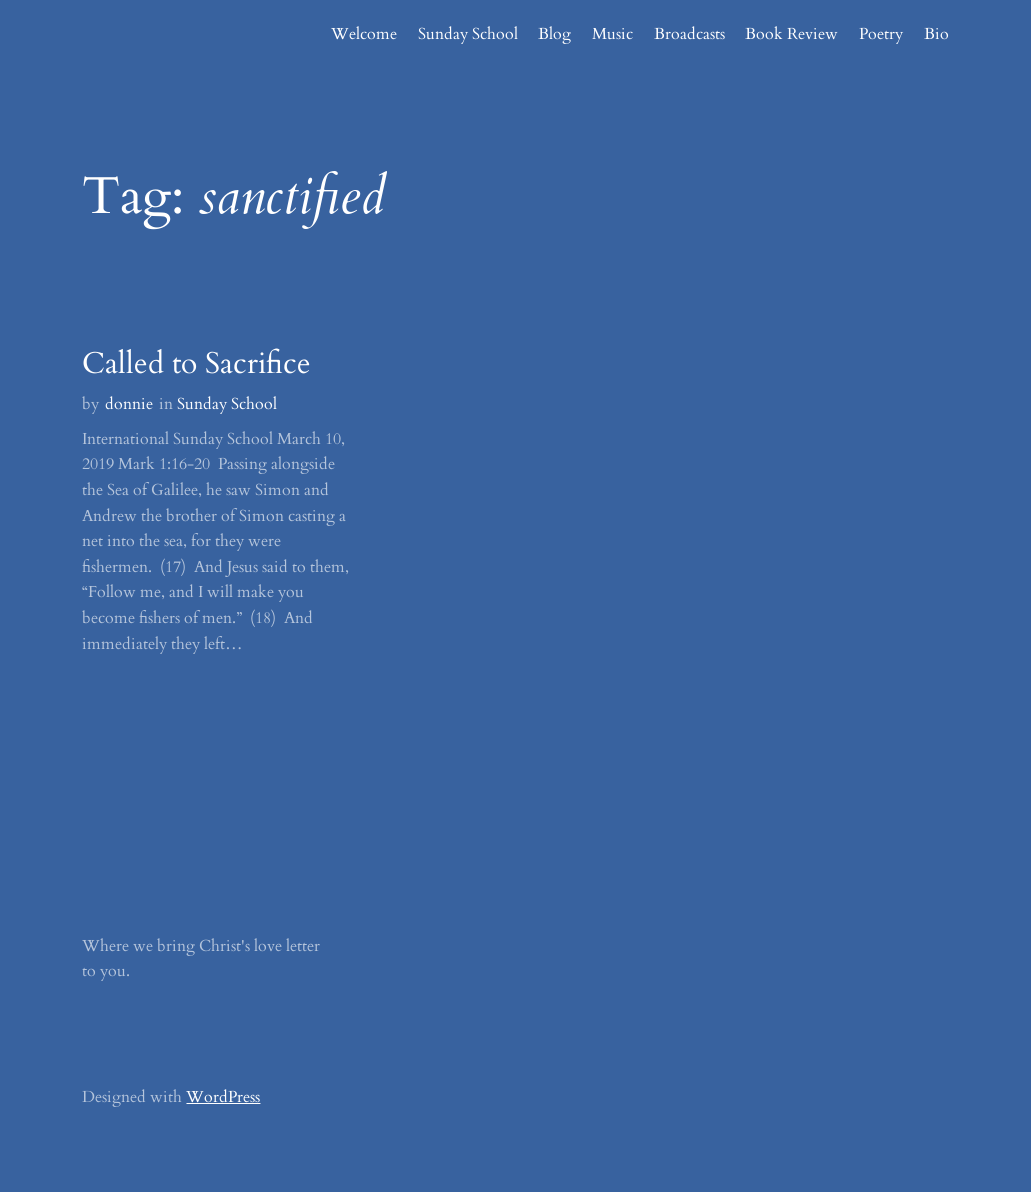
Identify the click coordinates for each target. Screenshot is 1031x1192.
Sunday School (227, 404)
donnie (129, 404)
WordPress (223, 1097)
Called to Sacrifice (196, 364)
